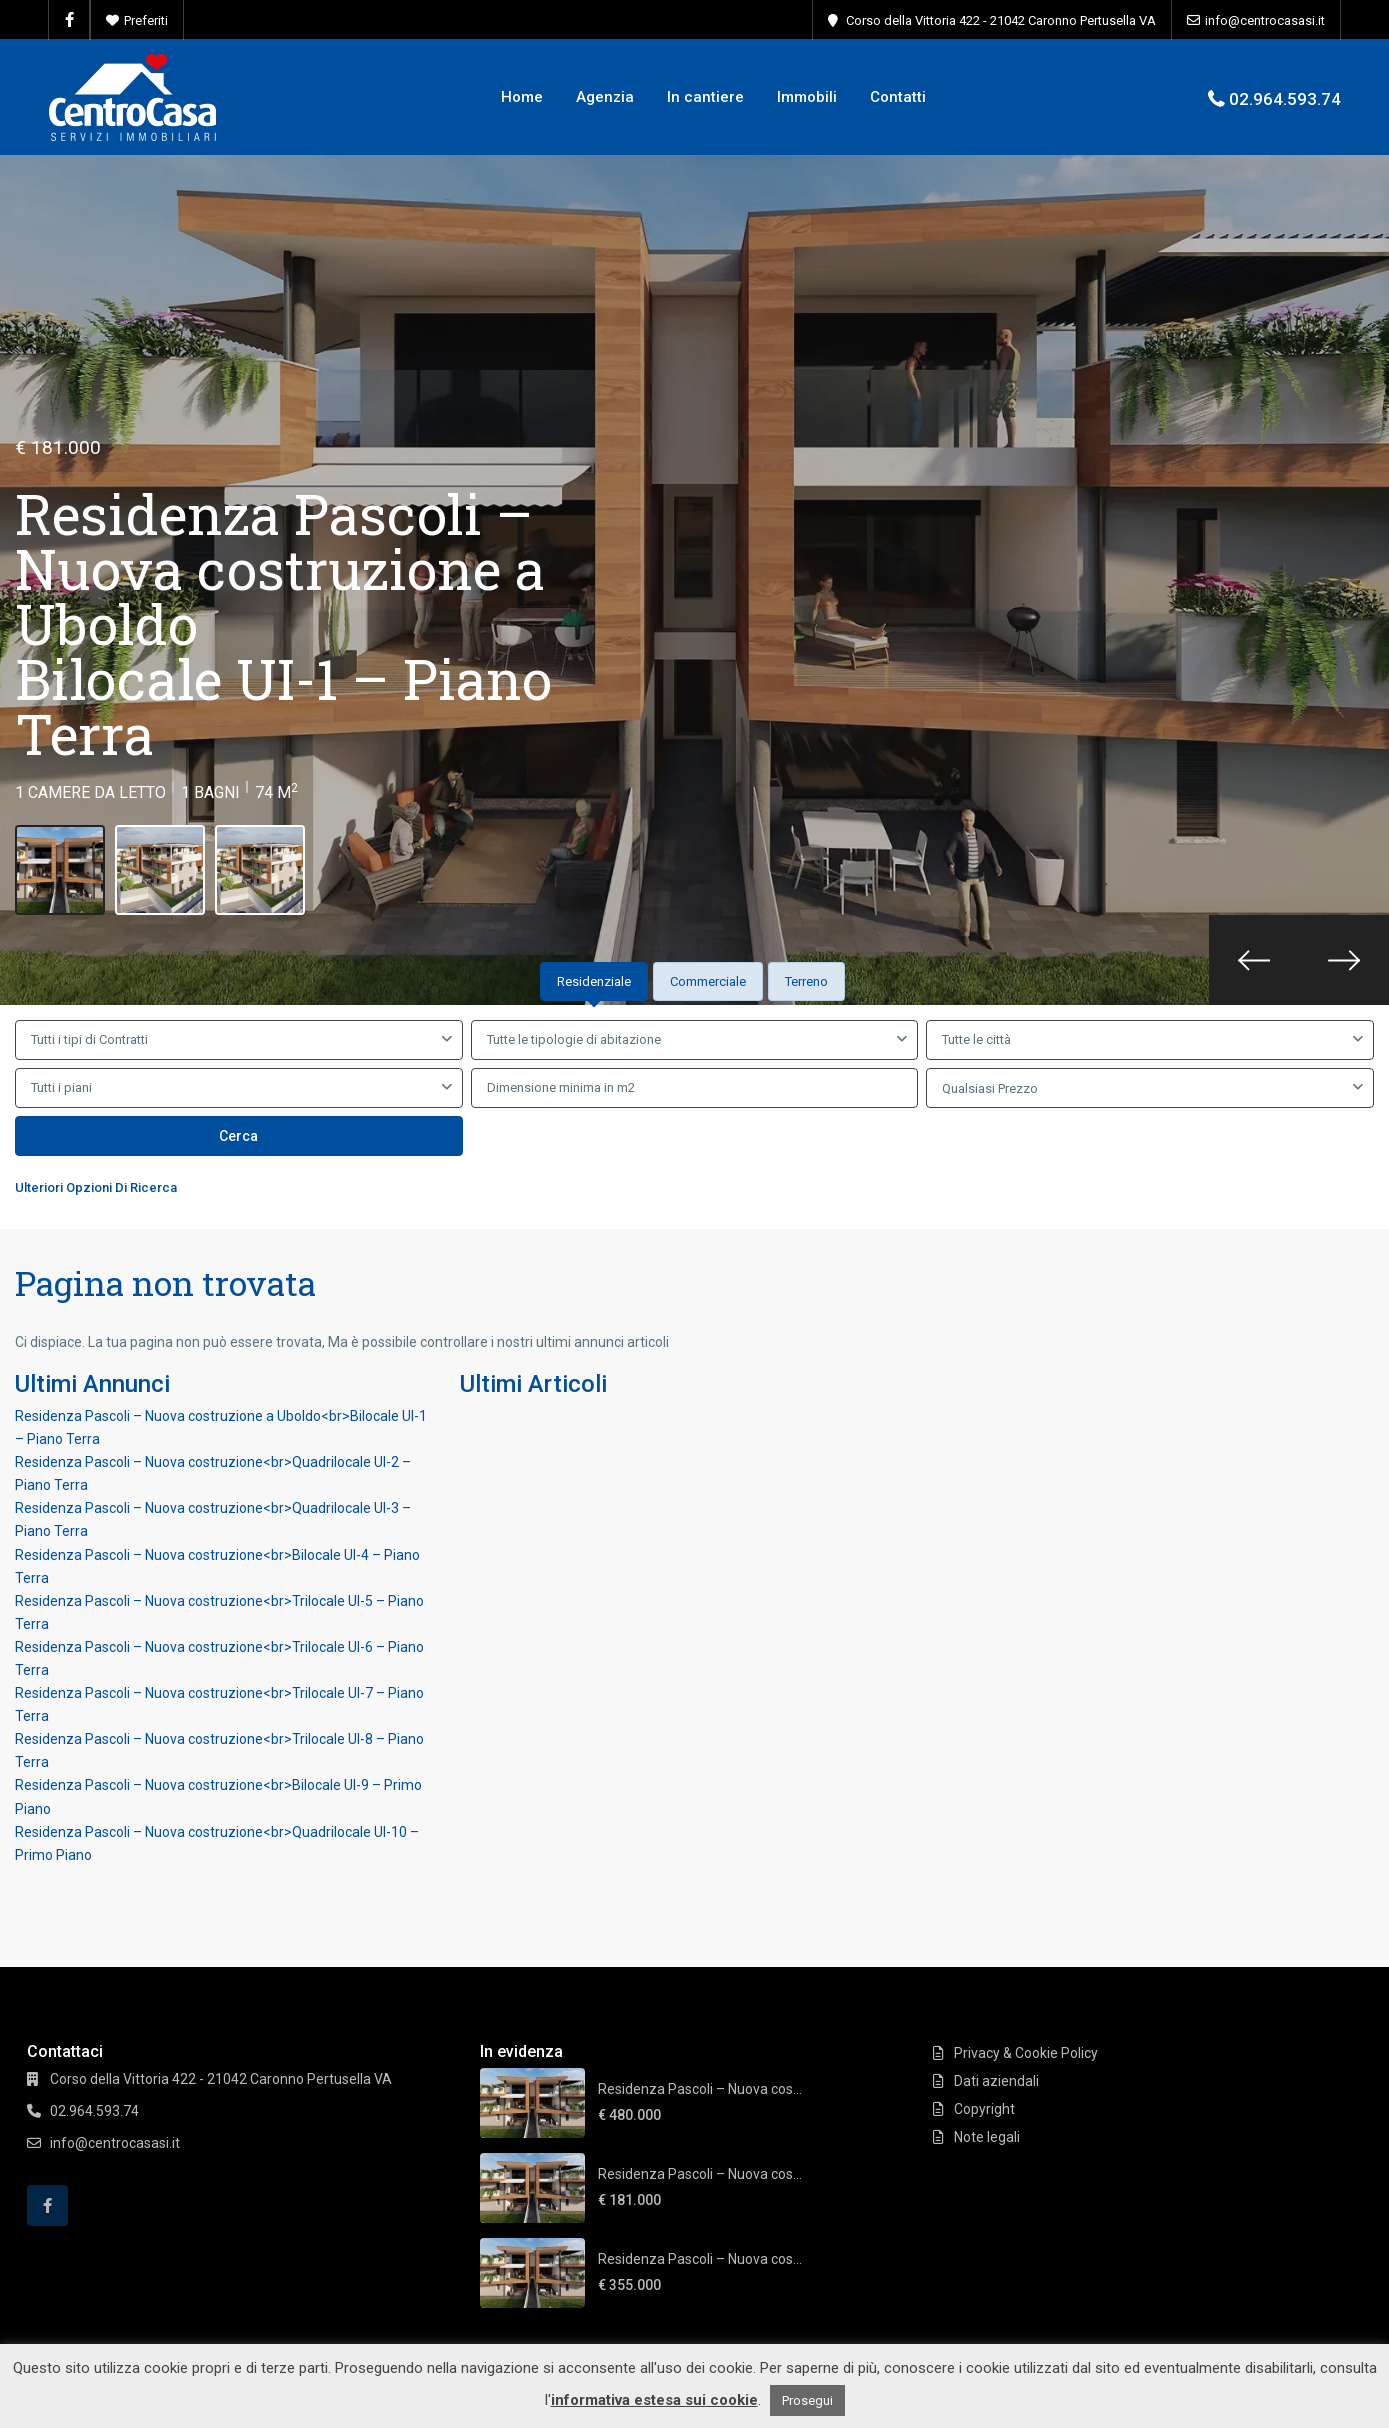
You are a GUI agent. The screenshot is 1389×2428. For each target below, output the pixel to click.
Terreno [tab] (806, 981)
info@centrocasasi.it (1265, 20)
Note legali (987, 2137)
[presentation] (1254, 960)
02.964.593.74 (1285, 99)
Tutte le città (976, 1039)
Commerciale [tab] (708, 981)
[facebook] (69, 20)
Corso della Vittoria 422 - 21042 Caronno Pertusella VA (1001, 20)
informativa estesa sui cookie (654, 2400)
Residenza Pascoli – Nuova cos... (700, 2089)
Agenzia (605, 97)
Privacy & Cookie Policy (1026, 2053)
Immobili (807, 97)
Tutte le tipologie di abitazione (574, 1039)
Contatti (898, 97)
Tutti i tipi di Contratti (89, 1039)
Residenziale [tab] (594, 981)
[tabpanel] (694, 1113)
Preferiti (146, 20)
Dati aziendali (996, 2081)
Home (522, 97)
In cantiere (705, 97)
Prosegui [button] (807, 2400)
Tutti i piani (61, 1087)
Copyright (984, 2109)
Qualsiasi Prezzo (990, 1088)
